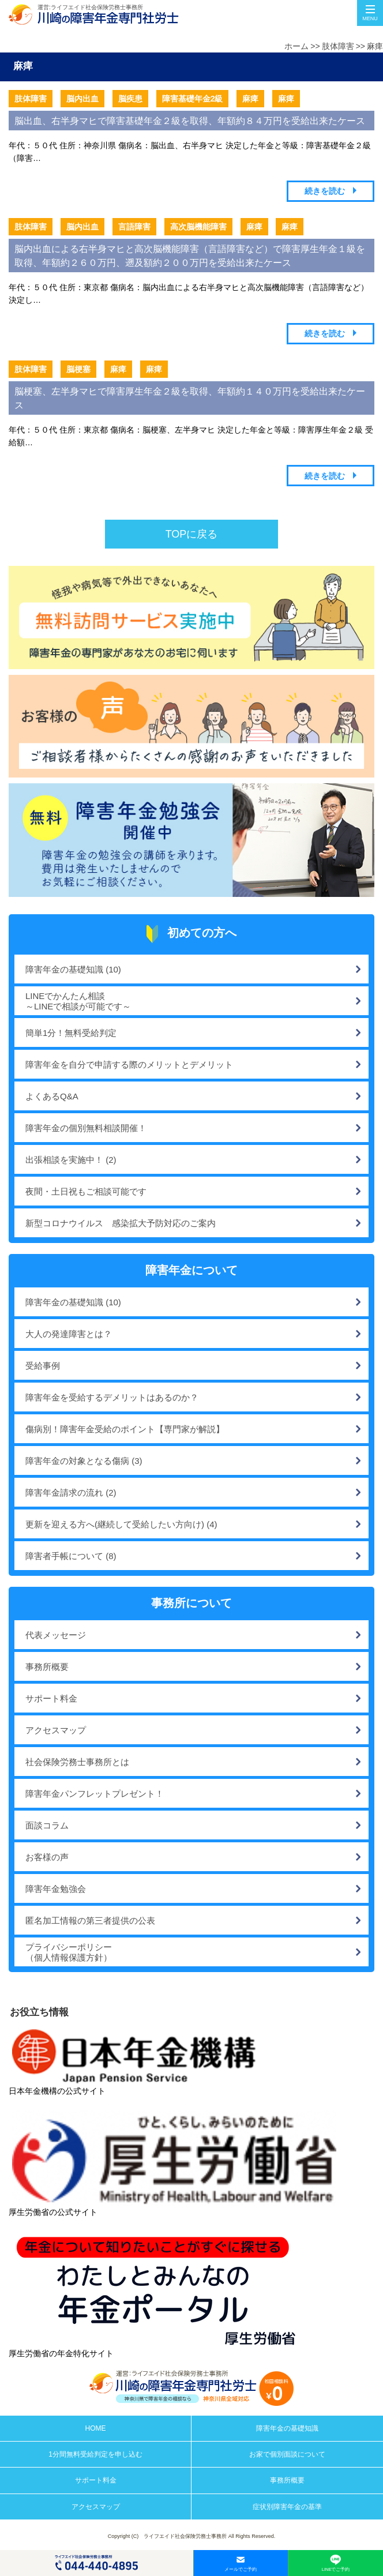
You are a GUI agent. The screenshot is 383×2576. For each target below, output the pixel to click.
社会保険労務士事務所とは (77, 1762)
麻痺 (375, 46)
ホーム (296, 46)
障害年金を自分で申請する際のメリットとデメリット (129, 1064)
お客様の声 (47, 1857)
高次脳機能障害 (198, 226)
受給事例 (42, 1365)
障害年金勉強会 (55, 1889)
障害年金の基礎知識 (287, 2428)
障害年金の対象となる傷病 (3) (83, 1461)
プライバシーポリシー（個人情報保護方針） (68, 1952)
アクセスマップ (55, 1730)
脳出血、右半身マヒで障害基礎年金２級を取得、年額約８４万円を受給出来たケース (189, 121)
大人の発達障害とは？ (68, 1334)
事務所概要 (47, 1667)
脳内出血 (82, 98)
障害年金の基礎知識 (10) (73, 969)
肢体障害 (338, 46)
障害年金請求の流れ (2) (71, 1492)
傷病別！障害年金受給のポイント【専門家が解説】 (124, 1429)
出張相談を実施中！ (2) (71, 1160)
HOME (95, 2428)
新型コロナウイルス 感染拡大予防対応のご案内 (120, 1223)
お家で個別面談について (287, 2454)
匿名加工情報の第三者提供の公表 (90, 1920)
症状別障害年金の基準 (287, 2507)
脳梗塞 (78, 369)
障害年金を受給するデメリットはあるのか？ (111, 1397)
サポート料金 (51, 1698)
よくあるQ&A (51, 1096)
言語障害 (134, 226)
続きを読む (325, 191)
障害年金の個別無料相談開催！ (86, 1128)
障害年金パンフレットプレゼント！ (94, 1793)
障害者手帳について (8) (71, 1556)
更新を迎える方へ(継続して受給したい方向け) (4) (121, 1524)
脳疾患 (130, 98)
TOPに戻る (192, 534)
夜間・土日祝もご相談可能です (86, 1191)
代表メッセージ (55, 1635)
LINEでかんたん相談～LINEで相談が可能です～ (78, 1001)
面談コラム (47, 1825)
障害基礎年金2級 (192, 98)
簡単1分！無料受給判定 (71, 1033)
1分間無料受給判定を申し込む (95, 2454)
